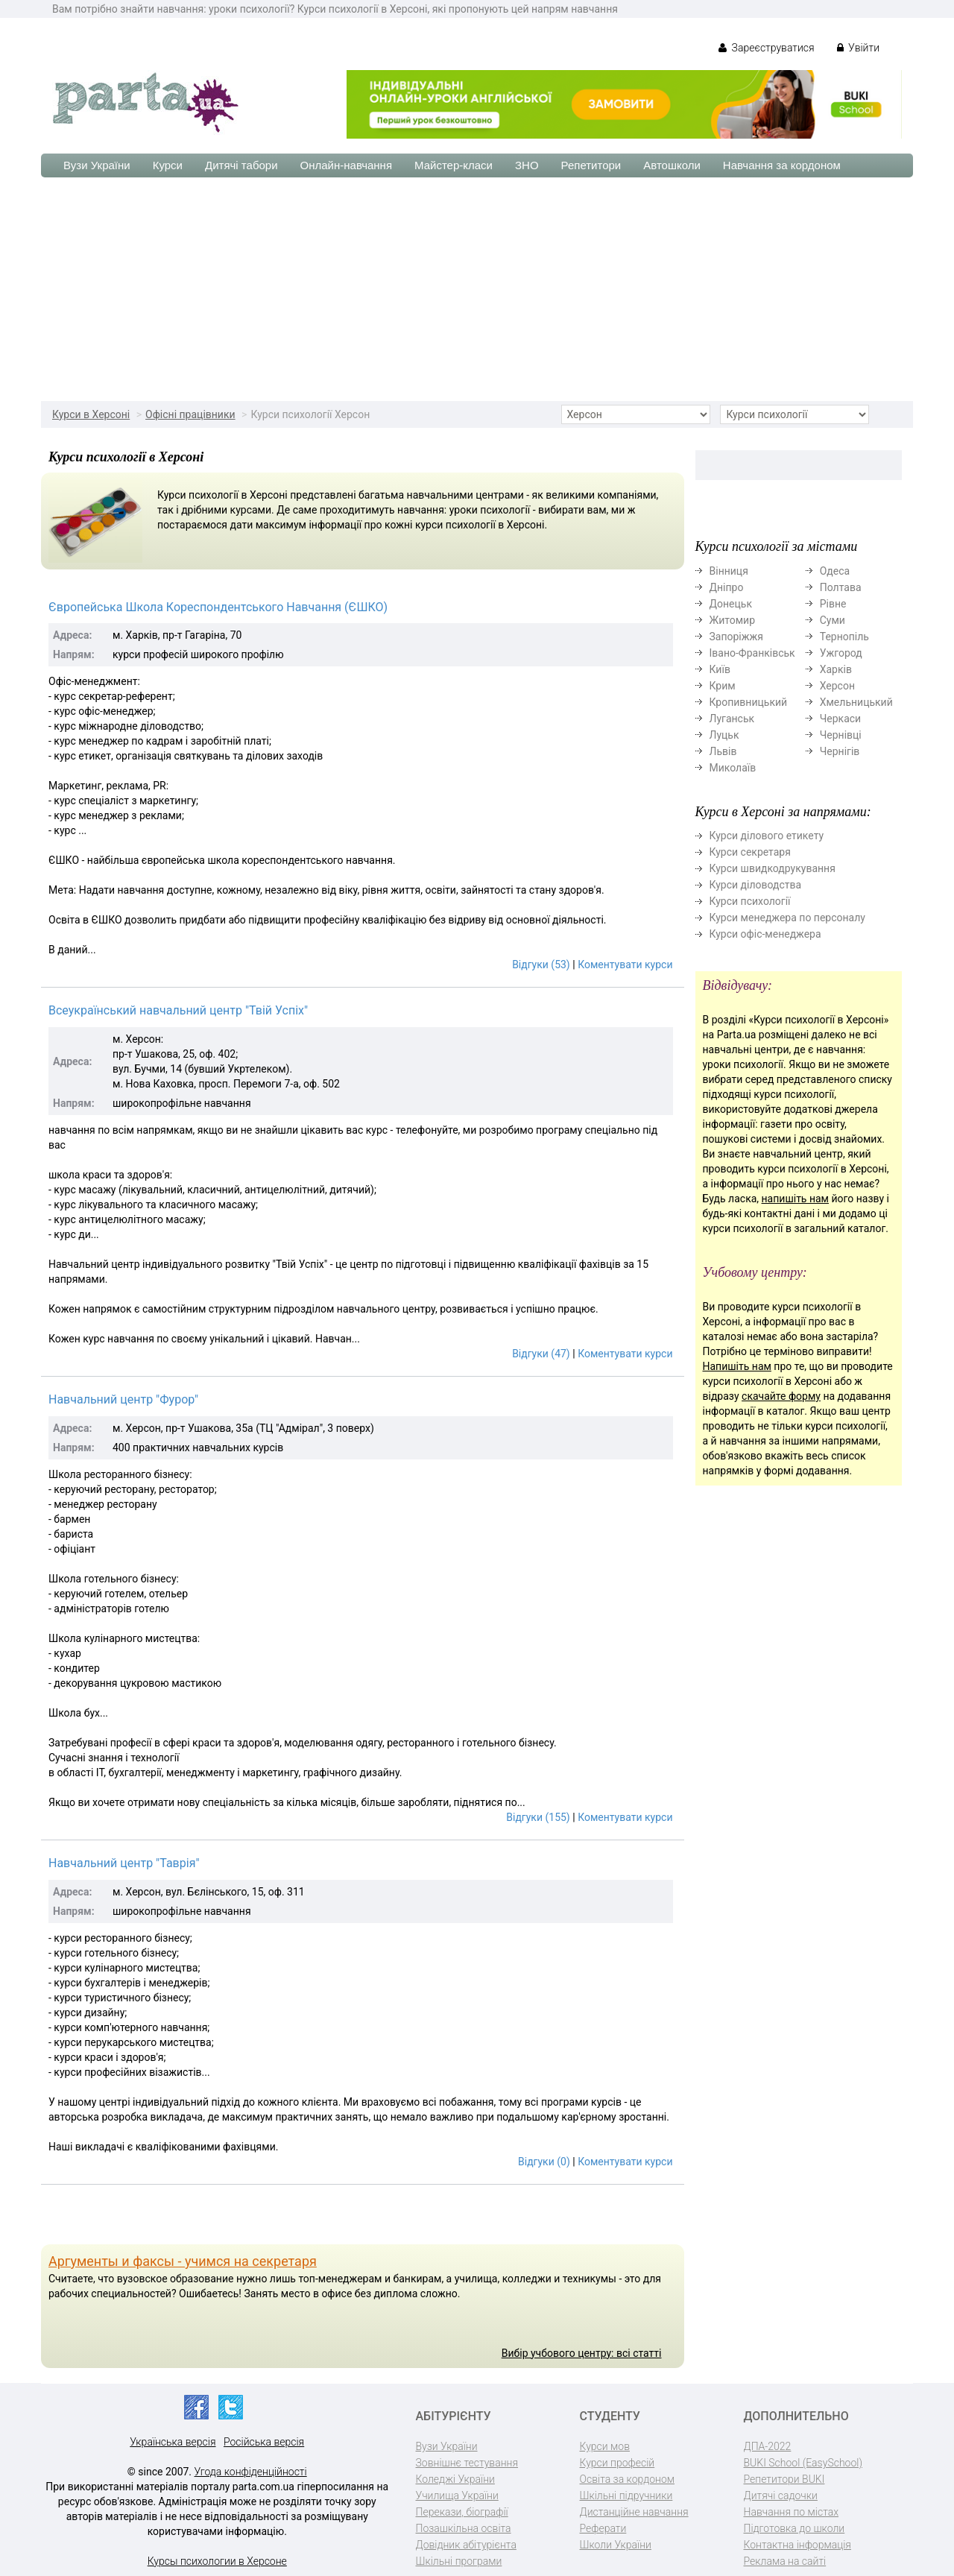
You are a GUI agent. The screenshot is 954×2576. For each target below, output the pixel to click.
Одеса (835, 571)
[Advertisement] (477, 289)
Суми (832, 620)
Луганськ (732, 718)
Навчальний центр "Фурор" (123, 1399)
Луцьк (724, 735)
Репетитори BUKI (784, 2479)
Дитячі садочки (781, 2495)
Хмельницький (856, 702)
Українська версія (172, 2442)
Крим (723, 686)
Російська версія (264, 2442)
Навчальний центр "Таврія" (124, 1863)
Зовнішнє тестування (467, 2463)
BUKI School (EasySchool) (803, 2463)
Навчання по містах (791, 2512)
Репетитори (591, 165)
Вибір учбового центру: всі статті (582, 2353)
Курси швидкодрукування (772, 868)
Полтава (841, 587)
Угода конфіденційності (251, 2472)
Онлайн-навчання (346, 165)
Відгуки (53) (541, 964)
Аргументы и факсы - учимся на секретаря (182, 2261)
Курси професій (617, 2463)
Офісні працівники (190, 414)
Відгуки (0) (544, 2162)
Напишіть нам (737, 1366)
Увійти (858, 48)
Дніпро (727, 587)
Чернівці (841, 735)
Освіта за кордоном (627, 2479)
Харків (836, 669)
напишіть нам (795, 1199)
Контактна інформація (797, 2545)
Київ (720, 669)
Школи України (615, 2545)
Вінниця (729, 571)
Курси (168, 165)
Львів (723, 751)
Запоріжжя (736, 637)
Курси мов (605, 2446)
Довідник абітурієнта (466, 2545)
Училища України (457, 2495)
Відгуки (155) (537, 1817)
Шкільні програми (459, 2561)
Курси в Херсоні (91, 414)
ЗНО (527, 165)
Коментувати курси (625, 964)
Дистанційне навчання (634, 2512)
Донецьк (731, 604)
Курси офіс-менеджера (765, 934)
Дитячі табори (241, 165)
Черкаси (840, 718)
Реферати (603, 2528)
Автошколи (672, 165)
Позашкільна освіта (463, 2528)
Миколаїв (733, 768)
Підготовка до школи (794, 2528)
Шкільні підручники (626, 2495)
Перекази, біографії (462, 2512)
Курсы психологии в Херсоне (217, 2561)
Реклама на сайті (785, 2561)
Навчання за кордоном (782, 165)
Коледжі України (455, 2479)
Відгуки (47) (541, 1354)
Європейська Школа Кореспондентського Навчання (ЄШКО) (218, 607)
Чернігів (840, 751)
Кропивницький (749, 702)
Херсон (837, 686)
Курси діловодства (756, 885)
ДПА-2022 (768, 2446)
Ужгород (841, 653)
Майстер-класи (453, 165)
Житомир (733, 620)
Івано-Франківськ (752, 653)
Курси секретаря (750, 852)
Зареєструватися (766, 48)
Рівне (833, 604)
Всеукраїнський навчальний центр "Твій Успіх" (178, 1010)
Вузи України (96, 165)
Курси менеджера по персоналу (787, 918)
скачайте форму (781, 1396)
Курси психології (750, 901)
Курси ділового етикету (767, 836)
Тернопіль (844, 637)
